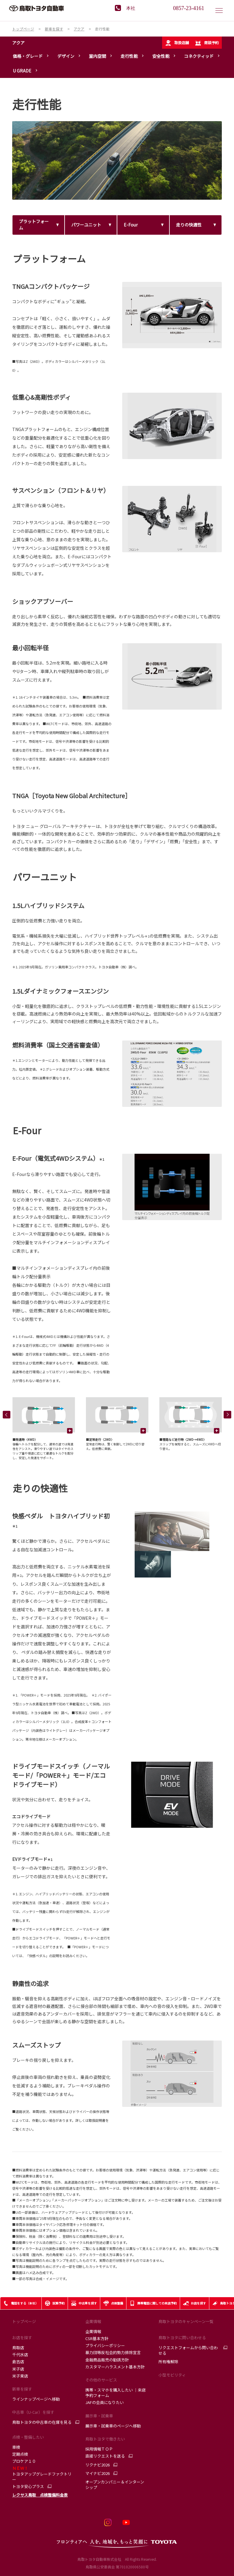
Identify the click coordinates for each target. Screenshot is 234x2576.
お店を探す (22, 2337)
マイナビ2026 (97, 2473)
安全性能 (160, 56)
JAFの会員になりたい (105, 2402)
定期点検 (20, 2454)
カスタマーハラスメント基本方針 (115, 2367)
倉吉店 (18, 2361)
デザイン (65, 56)
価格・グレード (28, 56)
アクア (18, 43)
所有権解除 (168, 2361)
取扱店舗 (177, 43)
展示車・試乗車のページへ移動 (113, 2426)
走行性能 (129, 56)
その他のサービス (101, 2380)
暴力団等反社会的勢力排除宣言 (113, 2352)
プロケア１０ (24, 2461)
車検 (16, 2447)
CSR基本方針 (96, 2338)
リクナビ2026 (97, 2465)
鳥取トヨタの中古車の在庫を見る (42, 2422)
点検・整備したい (28, 2437)
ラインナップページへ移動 (36, 2399)
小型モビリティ (172, 2375)
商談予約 (207, 43)
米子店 (18, 2369)
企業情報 (93, 2321)
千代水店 (20, 2354)
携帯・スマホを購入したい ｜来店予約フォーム (115, 2392)
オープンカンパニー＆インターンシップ (114, 2484)
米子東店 (20, 2376)
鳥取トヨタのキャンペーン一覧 (186, 2321)
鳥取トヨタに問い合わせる (182, 2337)
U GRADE (22, 71)
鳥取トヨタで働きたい (105, 2439)
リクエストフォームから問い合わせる (188, 2350)
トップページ (24, 2321)
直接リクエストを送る (105, 2456)
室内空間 (97, 56)
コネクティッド (199, 56)
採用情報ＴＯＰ (99, 2449)
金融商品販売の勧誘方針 (107, 2360)
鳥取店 (18, 2347)
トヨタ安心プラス (28, 2486)
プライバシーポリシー (105, 2345)
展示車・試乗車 (99, 2416)
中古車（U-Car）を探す (33, 2412)
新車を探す (22, 2389)
